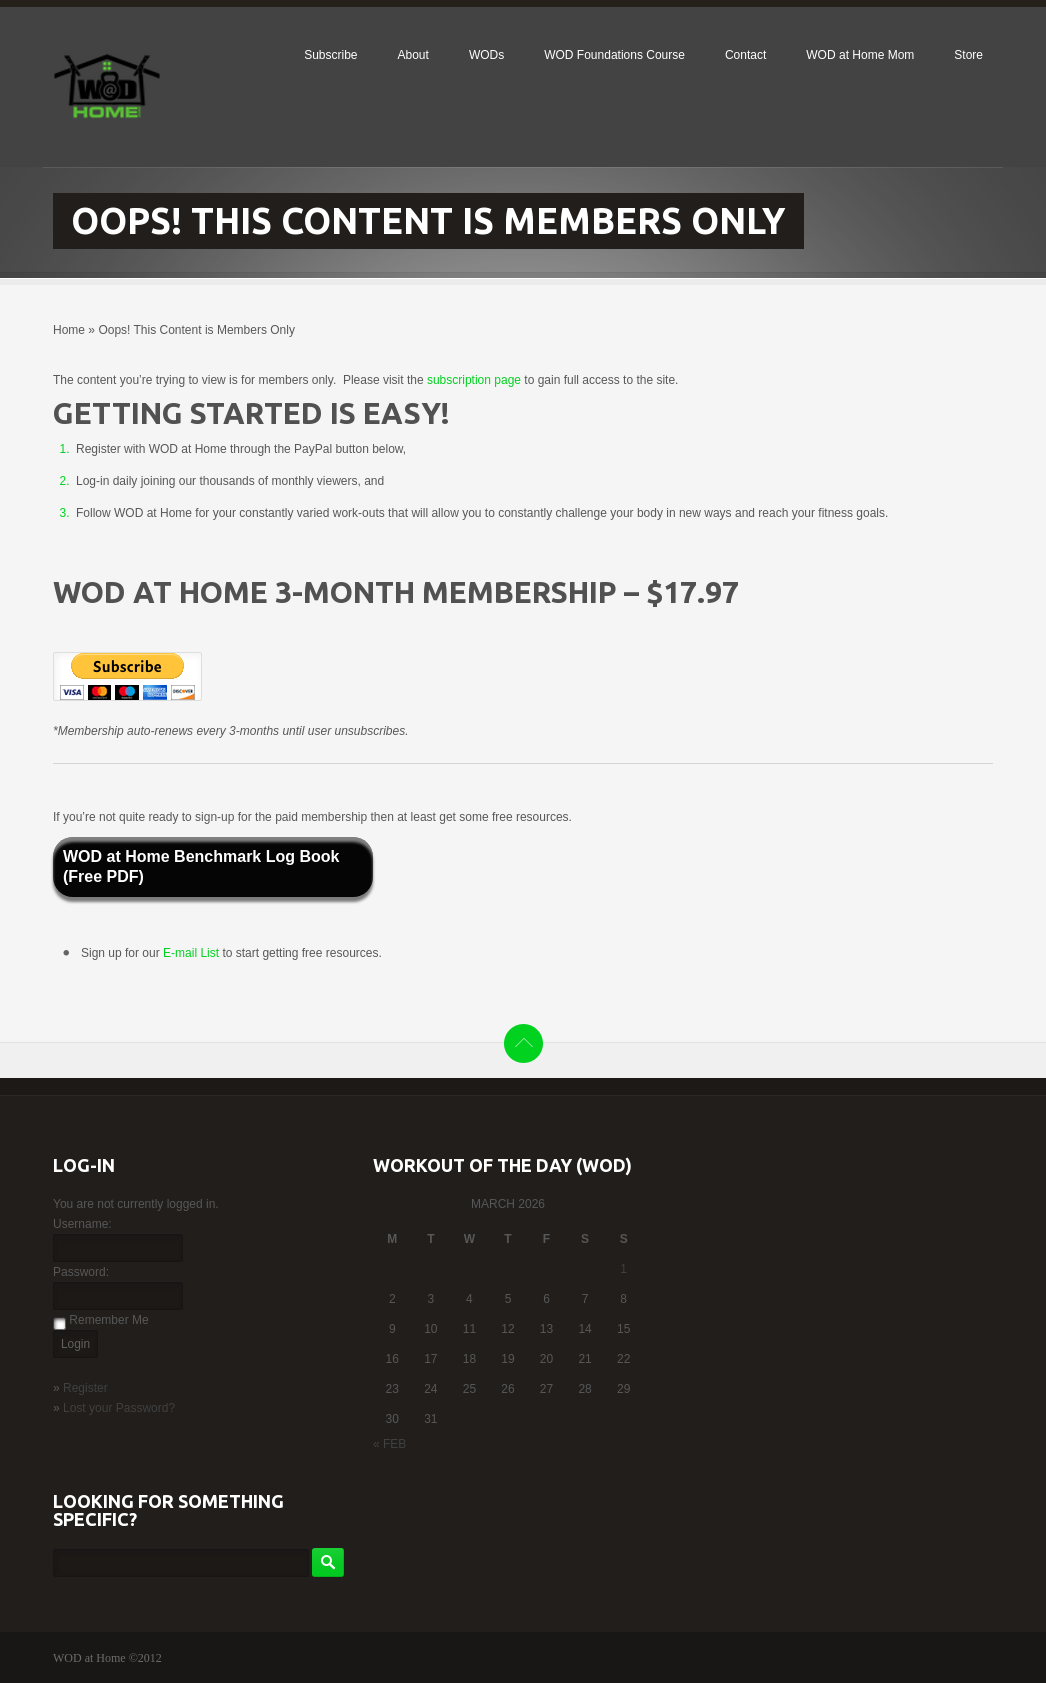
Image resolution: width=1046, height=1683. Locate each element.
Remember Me (108, 1320)
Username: (82, 1224)
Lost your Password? (119, 1408)
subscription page (474, 380)
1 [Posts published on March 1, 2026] (623, 1269)
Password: (81, 1272)
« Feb (389, 1444)
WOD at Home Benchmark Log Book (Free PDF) (201, 866)
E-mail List (192, 953)
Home (69, 330)
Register (85, 1388)
